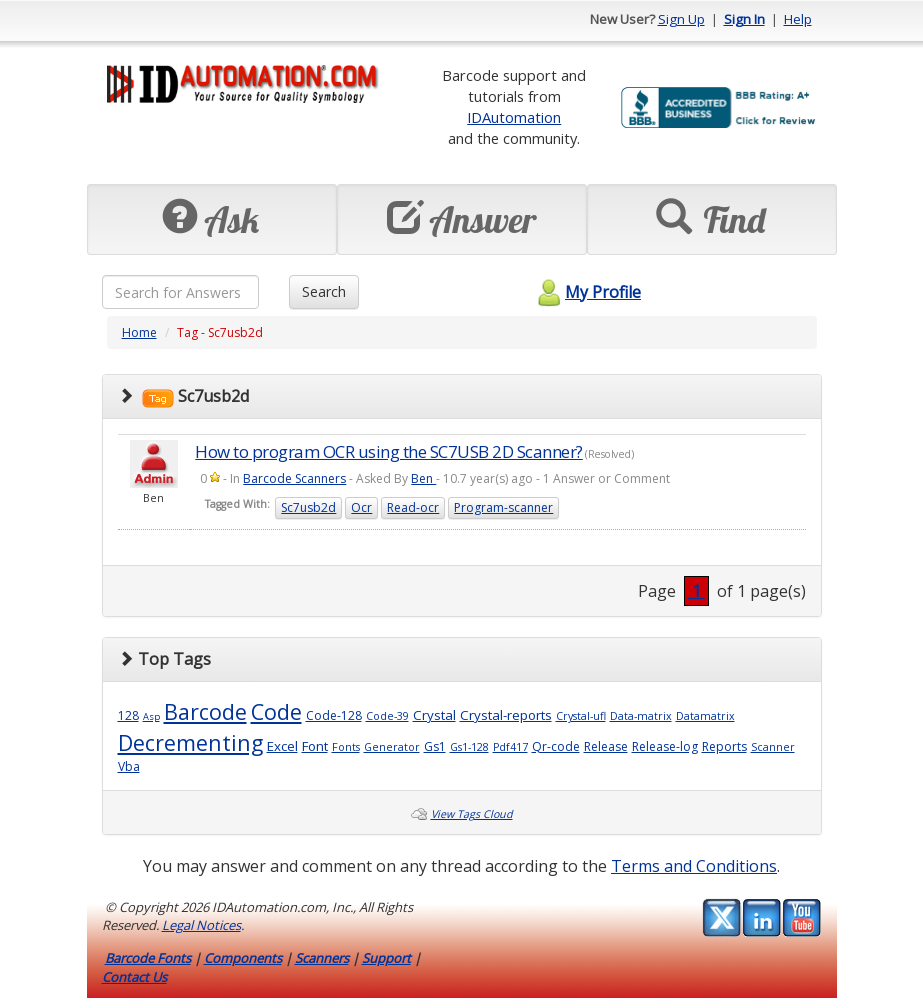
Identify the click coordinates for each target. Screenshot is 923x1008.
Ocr (361, 507)
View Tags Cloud (472, 814)
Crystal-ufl (581, 716)
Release (606, 746)
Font (315, 746)
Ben (423, 478)
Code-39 (387, 716)
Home (139, 332)
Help (798, 19)
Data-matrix (641, 716)
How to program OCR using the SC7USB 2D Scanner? (389, 451)
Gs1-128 (469, 747)
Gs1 (435, 746)
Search (324, 291)
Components (243, 958)
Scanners (322, 958)
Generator (392, 747)
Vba (129, 766)
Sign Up (681, 19)
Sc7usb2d (308, 507)
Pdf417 (510, 747)
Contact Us (134, 977)
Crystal (434, 715)
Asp (151, 716)
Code (276, 711)
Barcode (205, 711)
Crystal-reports (506, 715)
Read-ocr (413, 507)
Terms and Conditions (694, 866)
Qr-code (556, 746)
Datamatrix (705, 716)
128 (128, 715)
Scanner (773, 747)
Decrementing (190, 742)
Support (386, 958)
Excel (282, 746)
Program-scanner (503, 507)
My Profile (586, 292)
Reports (724, 746)
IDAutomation (514, 117)
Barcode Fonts (148, 958)
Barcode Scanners (294, 478)
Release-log (665, 746)
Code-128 (334, 715)
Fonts (346, 747)
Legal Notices (201, 925)
